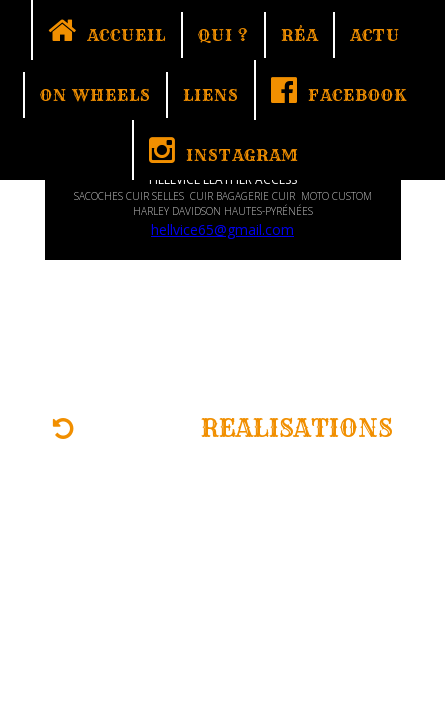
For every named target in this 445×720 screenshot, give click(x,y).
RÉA (299, 35)
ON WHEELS (95, 95)
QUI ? (223, 35)
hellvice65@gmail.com (222, 229)
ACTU (375, 35)
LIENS (211, 95)
